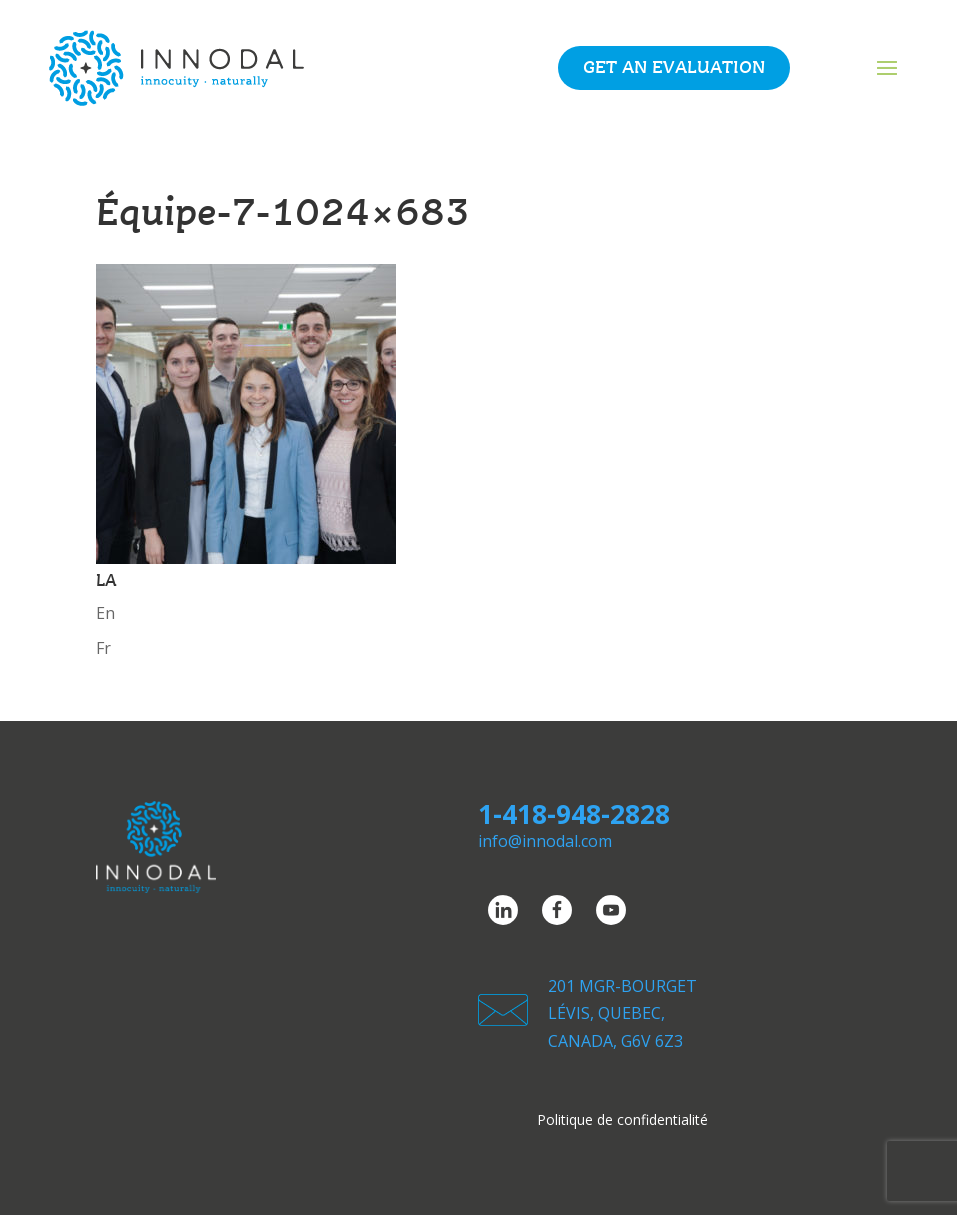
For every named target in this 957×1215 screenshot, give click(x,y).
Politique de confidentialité (622, 1121)
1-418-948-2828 (574, 814)
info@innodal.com (545, 841)
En (105, 613)
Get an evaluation (674, 67)
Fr (103, 648)
